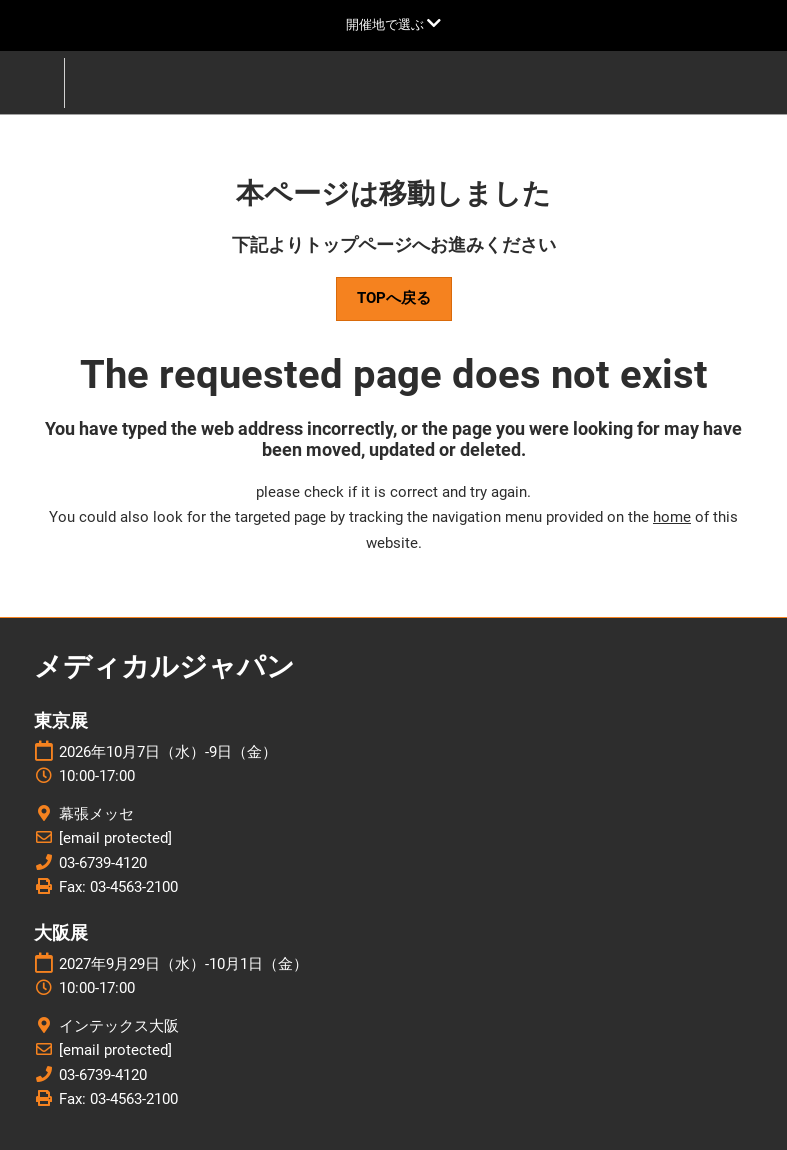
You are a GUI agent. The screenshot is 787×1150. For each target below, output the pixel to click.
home (672, 517)
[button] (394, 299)
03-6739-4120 (103, 863)
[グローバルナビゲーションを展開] (393, 24)
